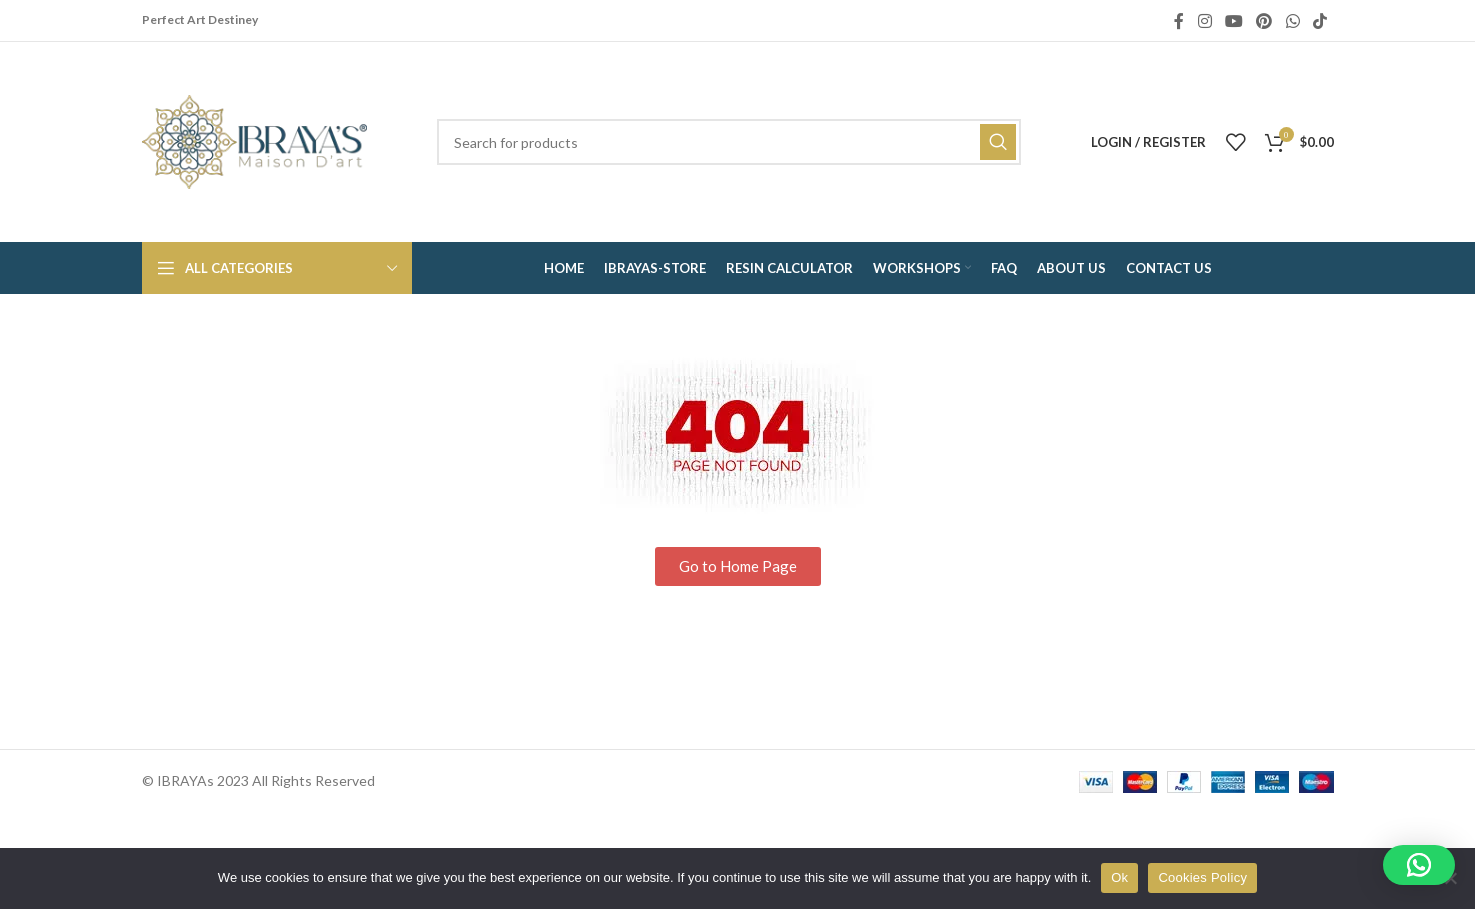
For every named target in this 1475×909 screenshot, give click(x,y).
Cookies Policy (1202, 877)
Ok (1119, 877)
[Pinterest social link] (1264, 20)
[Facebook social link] (1179, 20)
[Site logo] (254, 140)
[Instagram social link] (1204, 20)
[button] (1419, 865)
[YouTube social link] (1233, 20)
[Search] (729, 142)
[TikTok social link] (1319, 20)
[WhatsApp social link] (1292, 20)
